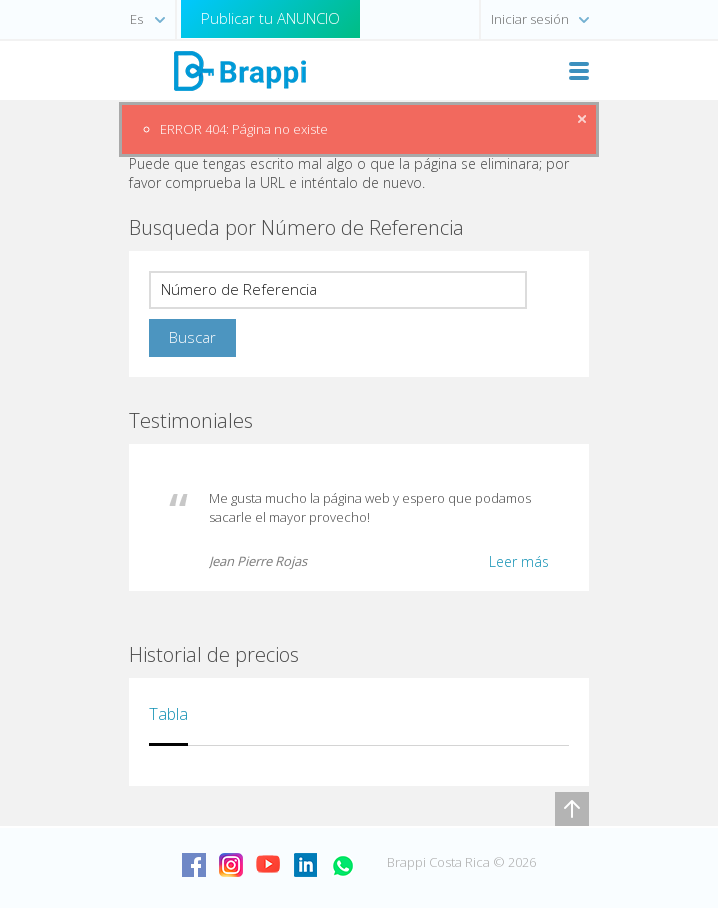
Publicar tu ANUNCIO (270, 18)
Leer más (519, 561)
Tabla (168, 714)
